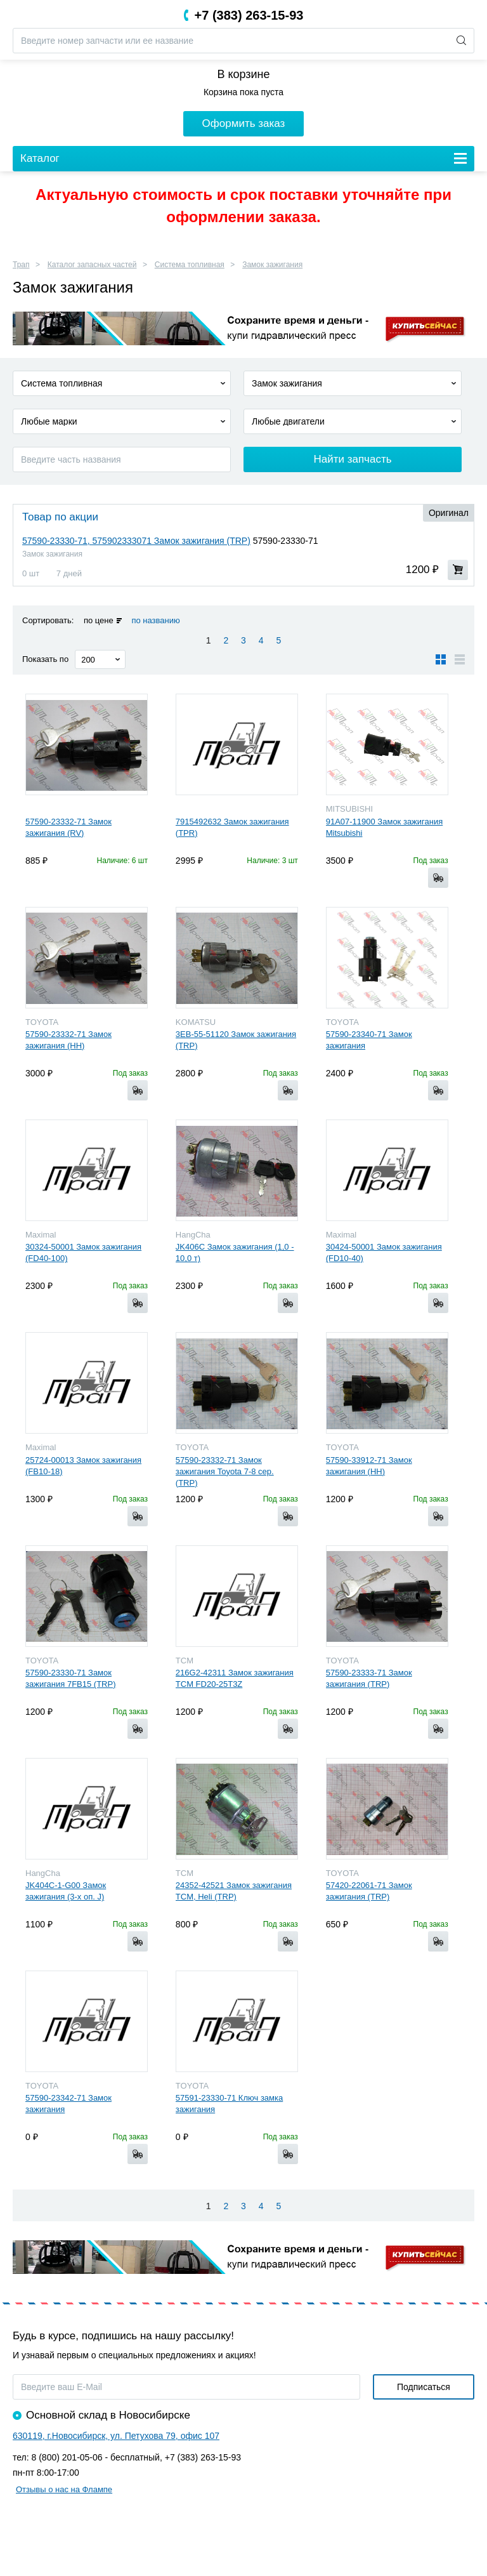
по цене (99, 620)
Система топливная (189, 264)
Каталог (40, 158)
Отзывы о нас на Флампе (64, 2489)
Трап (21, 264)
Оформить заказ (243, 123)
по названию (155, 620)
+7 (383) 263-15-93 (249, 15)
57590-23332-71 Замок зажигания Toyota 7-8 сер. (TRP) (225, 1471)
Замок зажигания (272, 264)
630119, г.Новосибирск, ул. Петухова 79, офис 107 (116, 2436)
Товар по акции (60, 517)
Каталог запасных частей (92, 264)
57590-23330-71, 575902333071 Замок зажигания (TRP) (136, 541)
